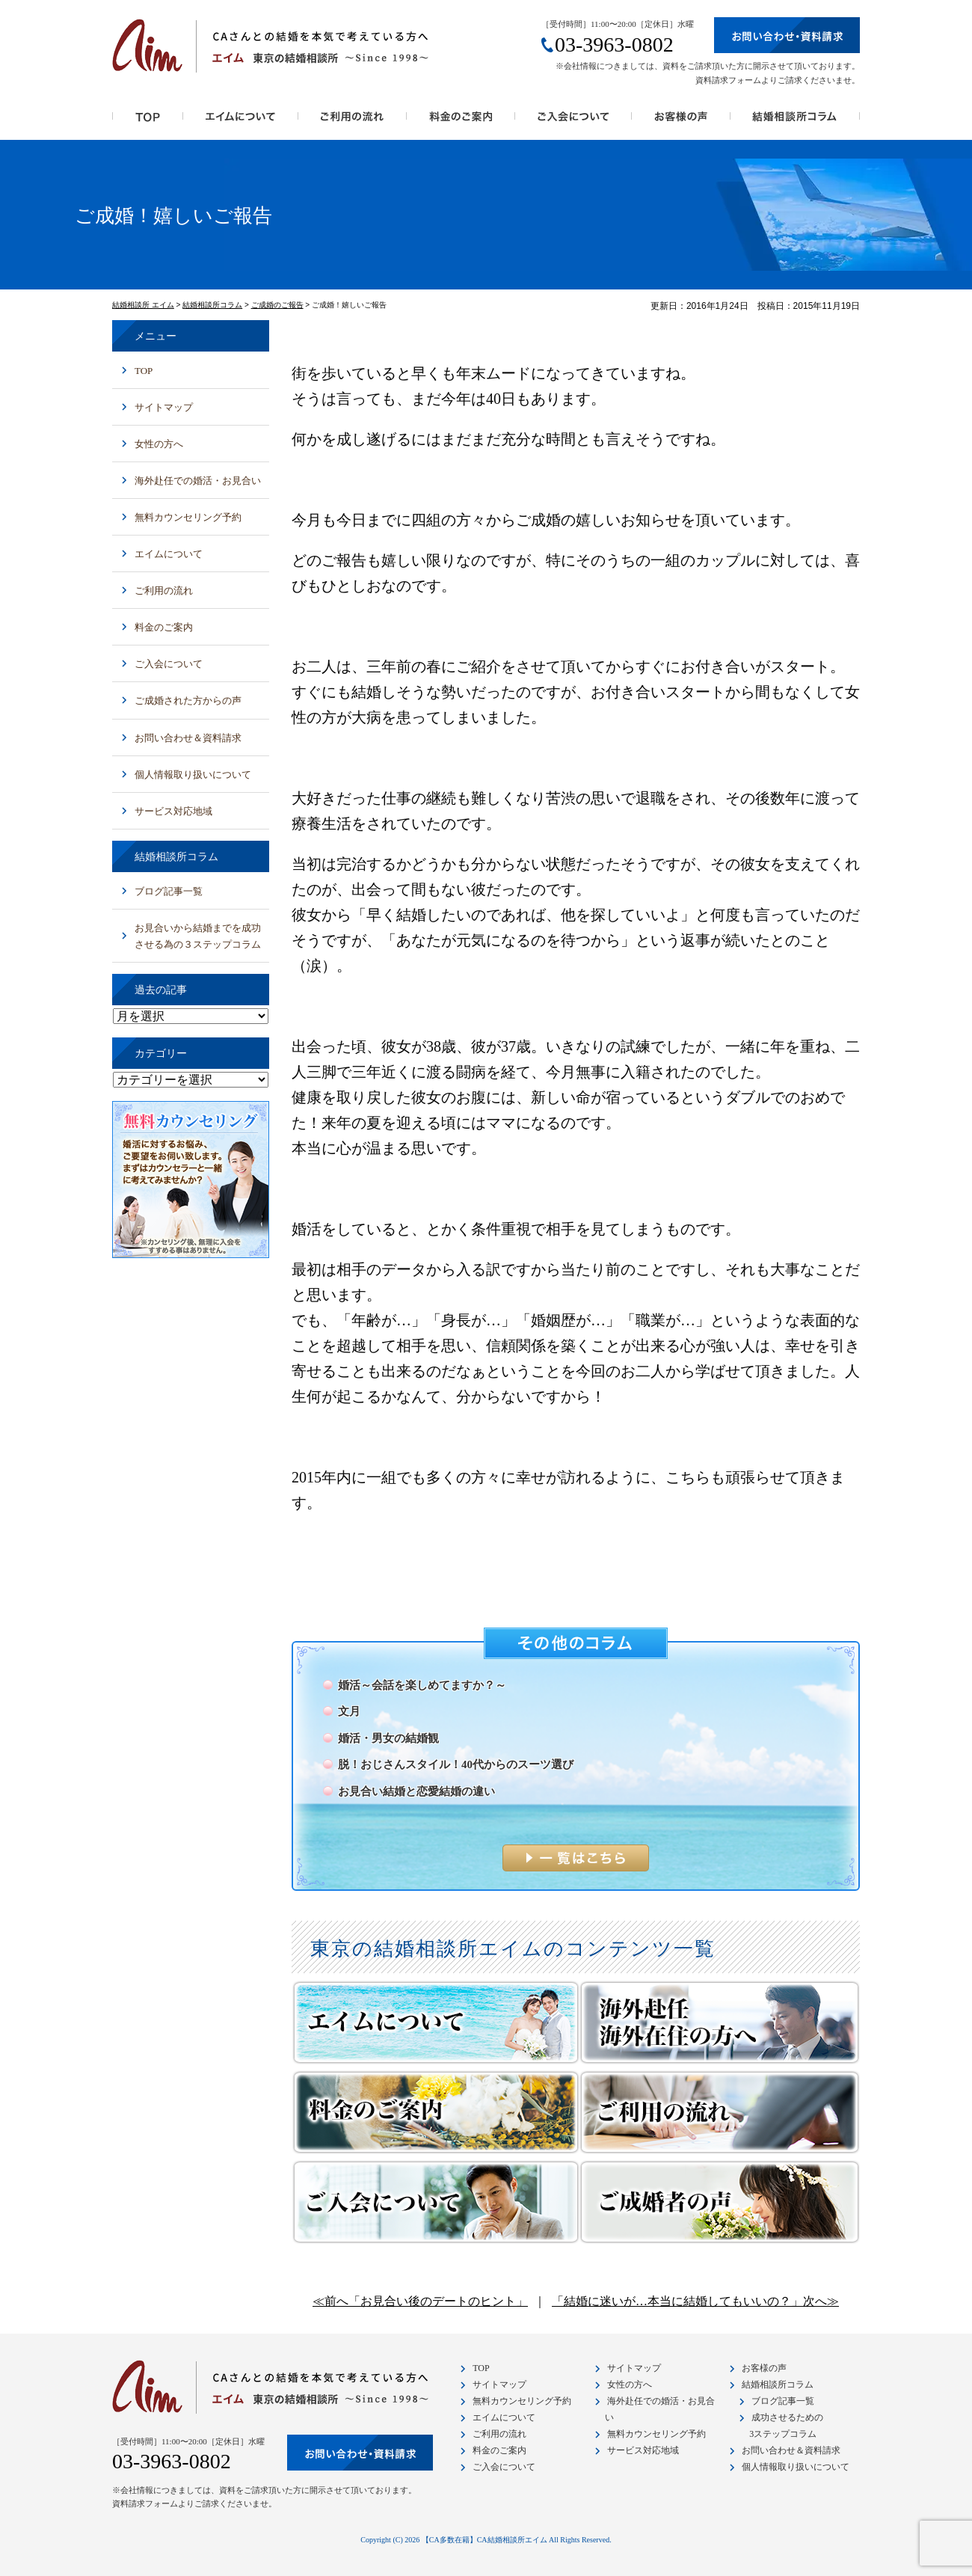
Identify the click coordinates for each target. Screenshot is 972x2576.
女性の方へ (159, 444)
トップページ (147, 121)
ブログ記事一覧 (169, 891)
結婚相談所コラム (795, 121)
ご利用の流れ (352, 121)
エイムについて (169, 553)
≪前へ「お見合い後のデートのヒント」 (420, 2301)
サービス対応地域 (173, 811)
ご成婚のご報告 (277, 305)
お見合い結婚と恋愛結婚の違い (416, 1791)
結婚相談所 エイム (143, 305)
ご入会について (573, 121)
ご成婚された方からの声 (188, 700)
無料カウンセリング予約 (188, 517)
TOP (144, 370)
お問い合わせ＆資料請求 (188, 737)
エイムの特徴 (240, 121)
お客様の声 (681, 121)
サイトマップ (164, 407)
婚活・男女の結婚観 (388, 1738)
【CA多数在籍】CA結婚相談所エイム (484, 2540)
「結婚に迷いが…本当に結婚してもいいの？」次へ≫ (695, 2301)
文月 (349, 1711)
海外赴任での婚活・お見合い (198, 480)
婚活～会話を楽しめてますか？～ (422, 1685)
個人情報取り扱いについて (193, 774)
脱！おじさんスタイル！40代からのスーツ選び (455, 1764)
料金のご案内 (461, 121)
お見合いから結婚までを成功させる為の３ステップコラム (198, 936)
